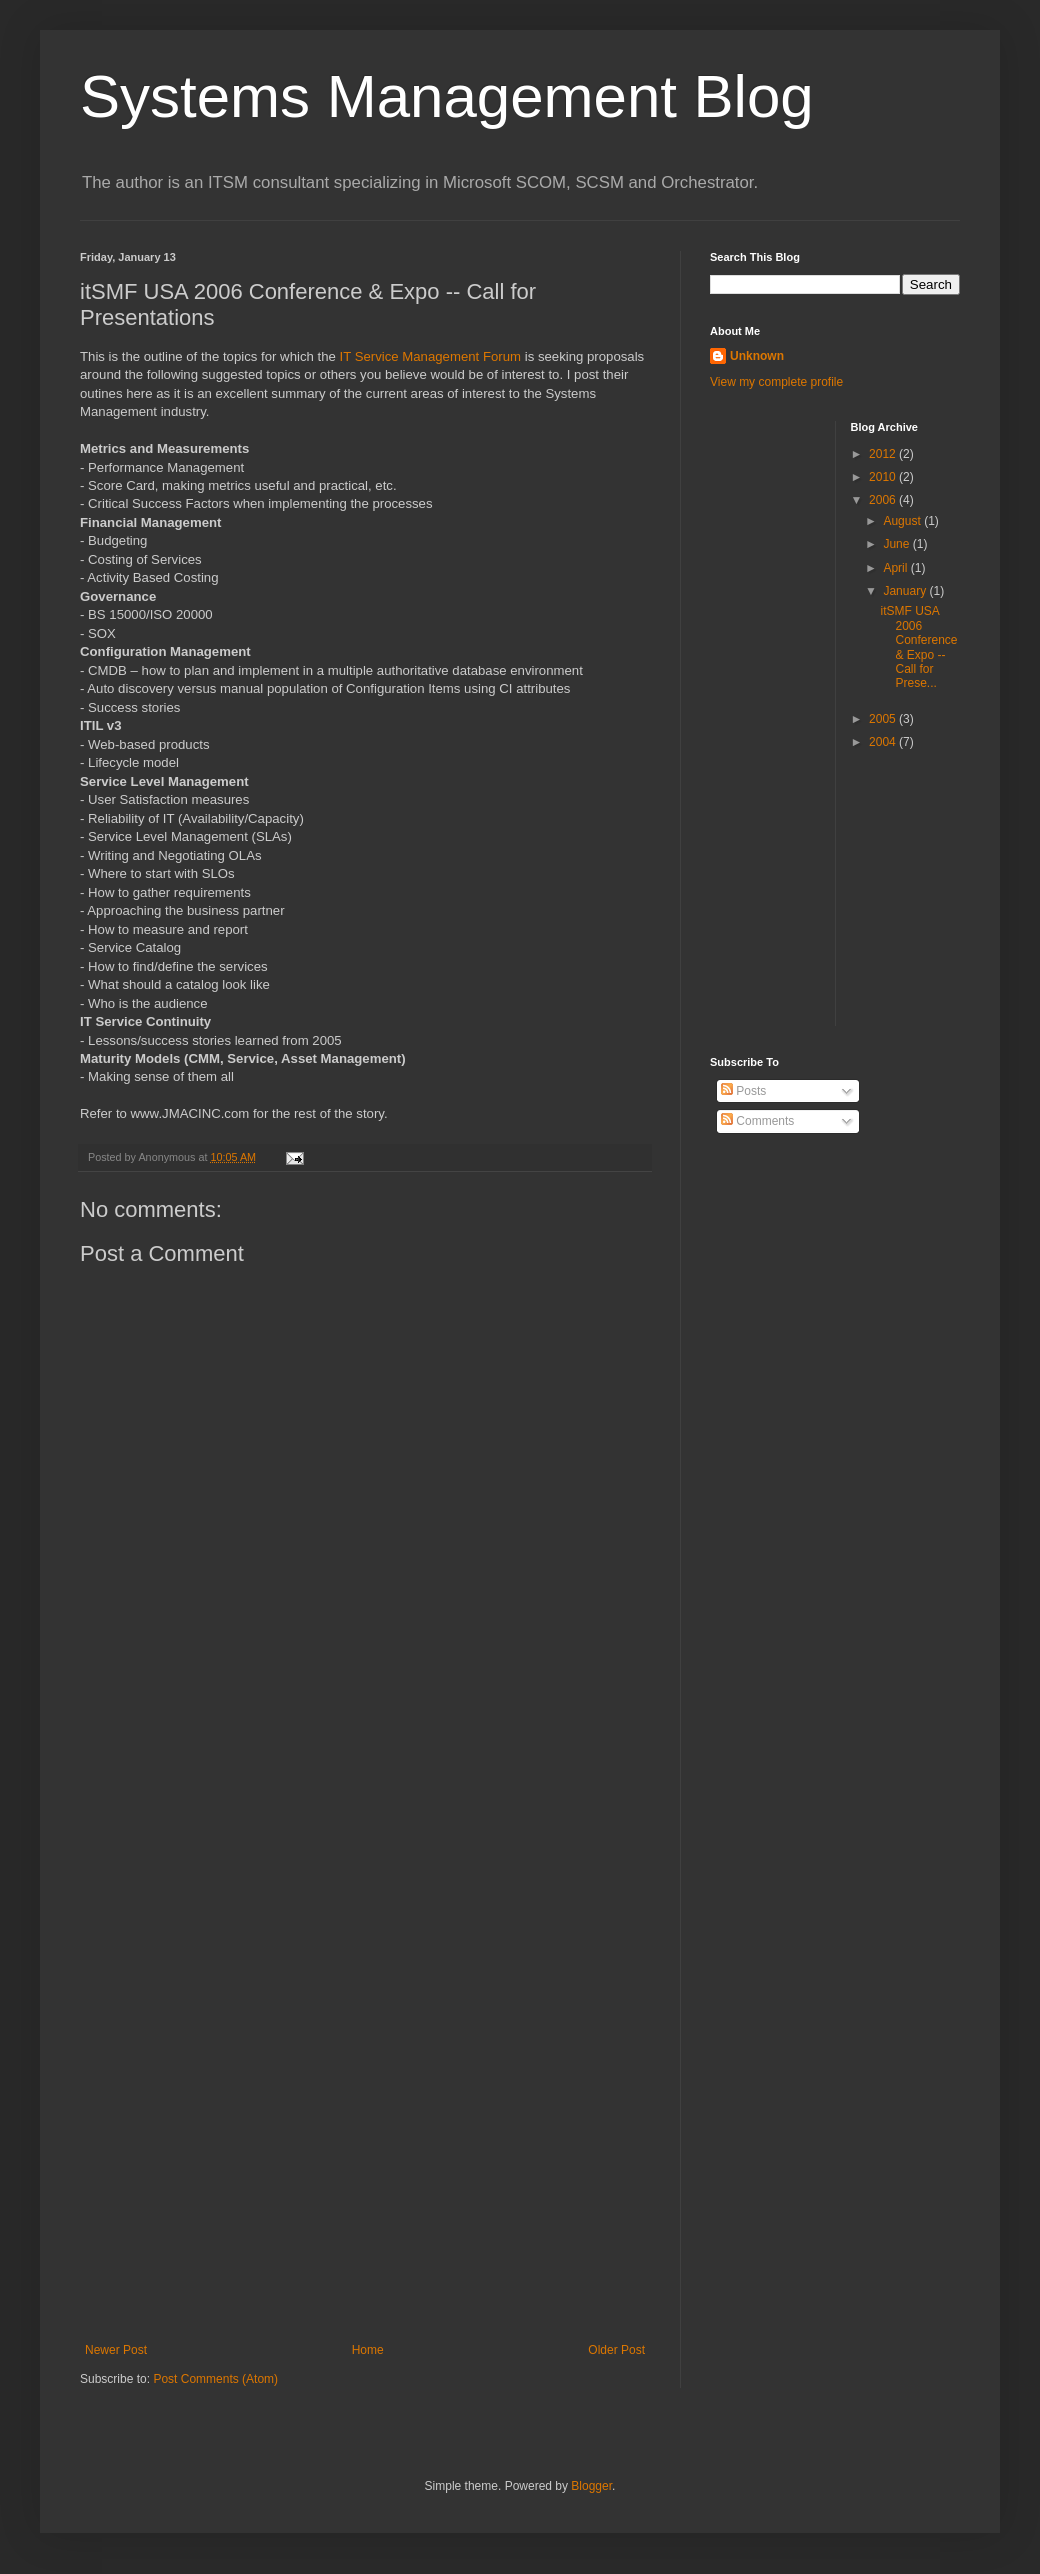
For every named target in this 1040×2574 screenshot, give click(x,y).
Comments (757, 1121)
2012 (884, 454)
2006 (884, 500)
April (896, 568)
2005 (884, 719)
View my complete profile (776, 382)
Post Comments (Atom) (215, 2379)
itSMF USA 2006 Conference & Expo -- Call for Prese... (918, 647)
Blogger (591, 2486)
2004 (884, 742)
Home (368, 2350)
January (906, 591)
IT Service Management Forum (431, 356)
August (903, 521)
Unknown (757, 356)
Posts (743, 1091)
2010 (884, 477)
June (897, 544)
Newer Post (116, 2350)
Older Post (616, 2350)
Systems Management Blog (447, 96)
